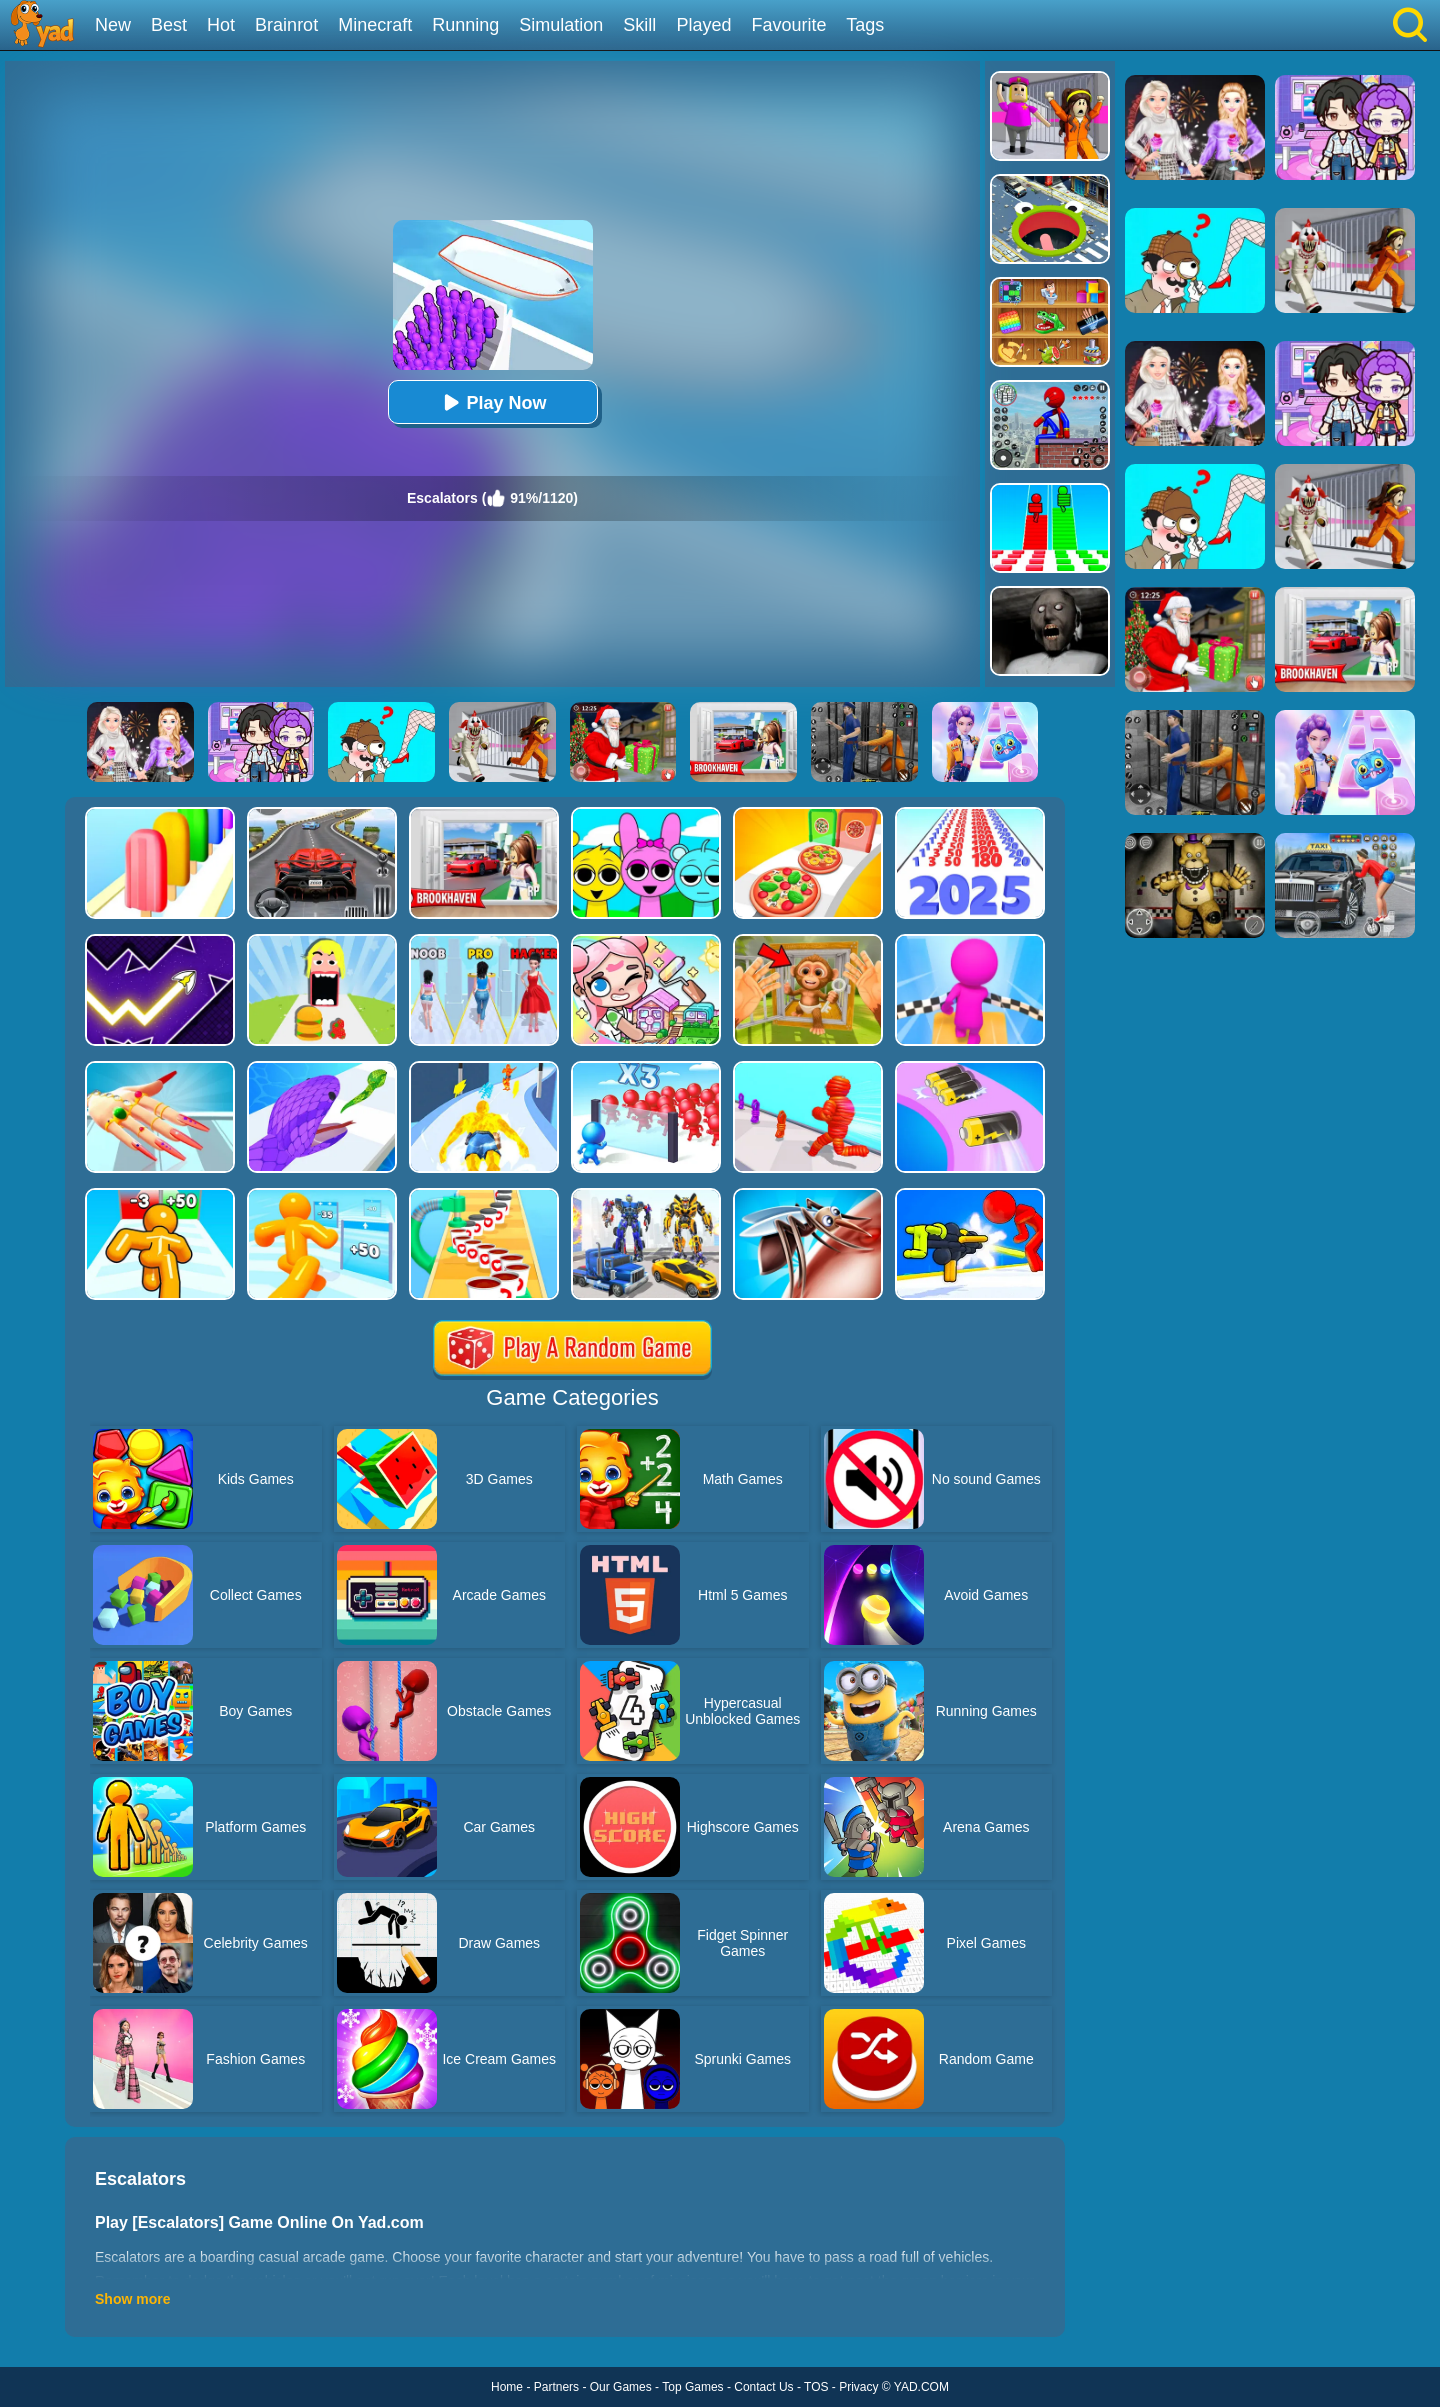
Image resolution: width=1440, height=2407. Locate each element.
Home (507, 2387)
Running (465, 25)
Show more (132, 2299)
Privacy (858, 2387)
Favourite (788, 25)
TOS (816, 2387)
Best (169, 25)
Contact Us (763, 2387)
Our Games (621, 2387)
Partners (556, 2387)
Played (703, 25)
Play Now (492, 402)
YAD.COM (921, 2387)
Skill (639, 25)
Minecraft (375, 25)
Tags (865, 25)
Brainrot (286, 25)
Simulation (561, 25)
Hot (221, 25)
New (113, 25)
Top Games (692, 2387)
